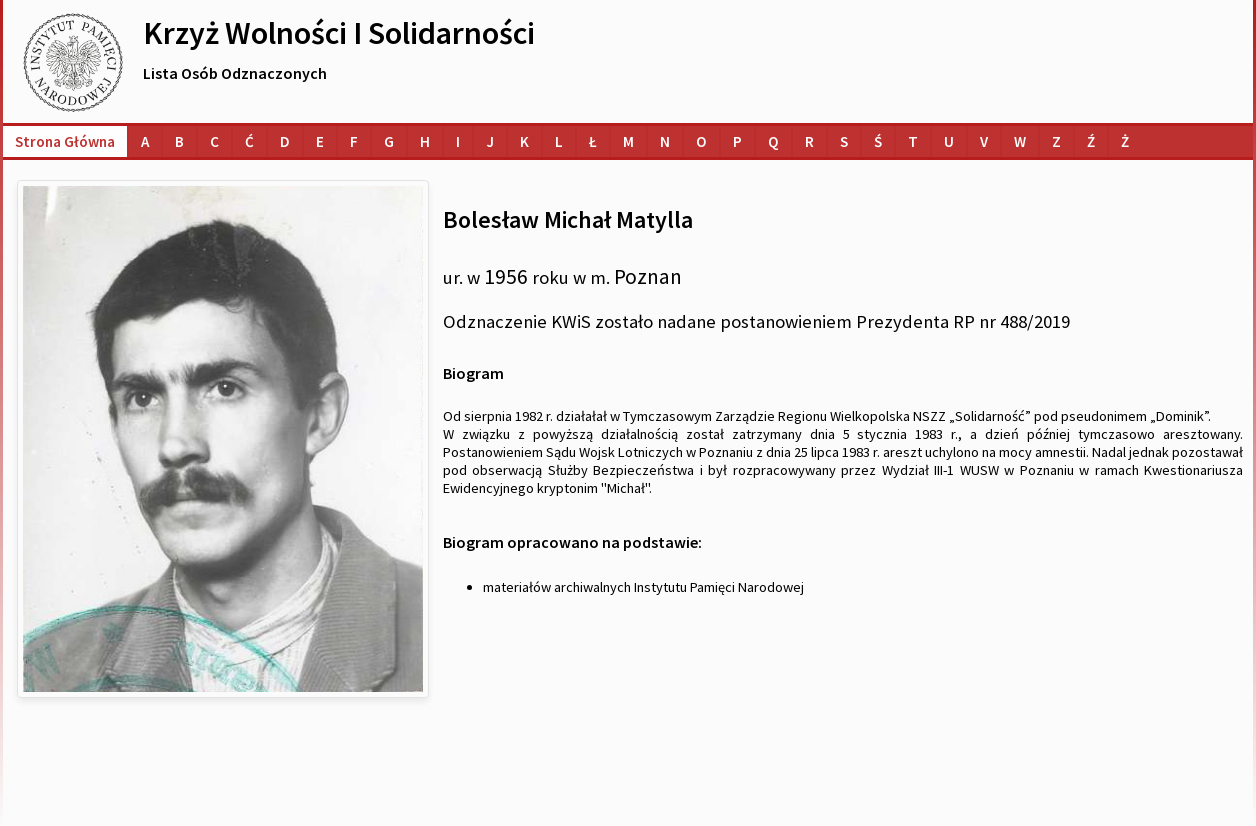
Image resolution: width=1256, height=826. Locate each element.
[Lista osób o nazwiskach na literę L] (559, 141)
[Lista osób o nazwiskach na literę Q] (773, 141)
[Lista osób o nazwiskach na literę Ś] (878, 141)
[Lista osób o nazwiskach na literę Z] (1056, 141)
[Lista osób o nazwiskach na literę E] (320, 141)
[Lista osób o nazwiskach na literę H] (425, 141)
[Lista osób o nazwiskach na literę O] (701, 141)
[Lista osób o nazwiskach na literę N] (665, 141)
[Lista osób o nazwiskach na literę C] (214, 141)
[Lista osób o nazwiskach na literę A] (145, 141)
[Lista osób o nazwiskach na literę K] (524, 141)
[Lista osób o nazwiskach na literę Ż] (1125, 141)
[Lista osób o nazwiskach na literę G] (389, 141)
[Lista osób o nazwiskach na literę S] (844, 141)
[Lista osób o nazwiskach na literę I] (458, 141)
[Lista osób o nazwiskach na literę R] (809, 141)
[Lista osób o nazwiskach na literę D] (285, 141)
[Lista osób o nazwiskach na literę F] (354, 141)
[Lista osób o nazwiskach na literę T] (913, 141)
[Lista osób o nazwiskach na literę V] (984, 141)
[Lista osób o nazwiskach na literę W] (1020, 141)
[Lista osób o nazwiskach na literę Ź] (1091, 141)
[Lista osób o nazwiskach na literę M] (628, 141)
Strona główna (65, 141)
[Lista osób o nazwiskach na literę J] (490, 141)
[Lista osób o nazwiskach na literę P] (737, 141)
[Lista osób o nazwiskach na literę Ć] (249, 141)
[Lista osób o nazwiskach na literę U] (949, 141)
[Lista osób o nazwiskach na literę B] (179, 141)
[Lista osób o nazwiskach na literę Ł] (593, 141)
